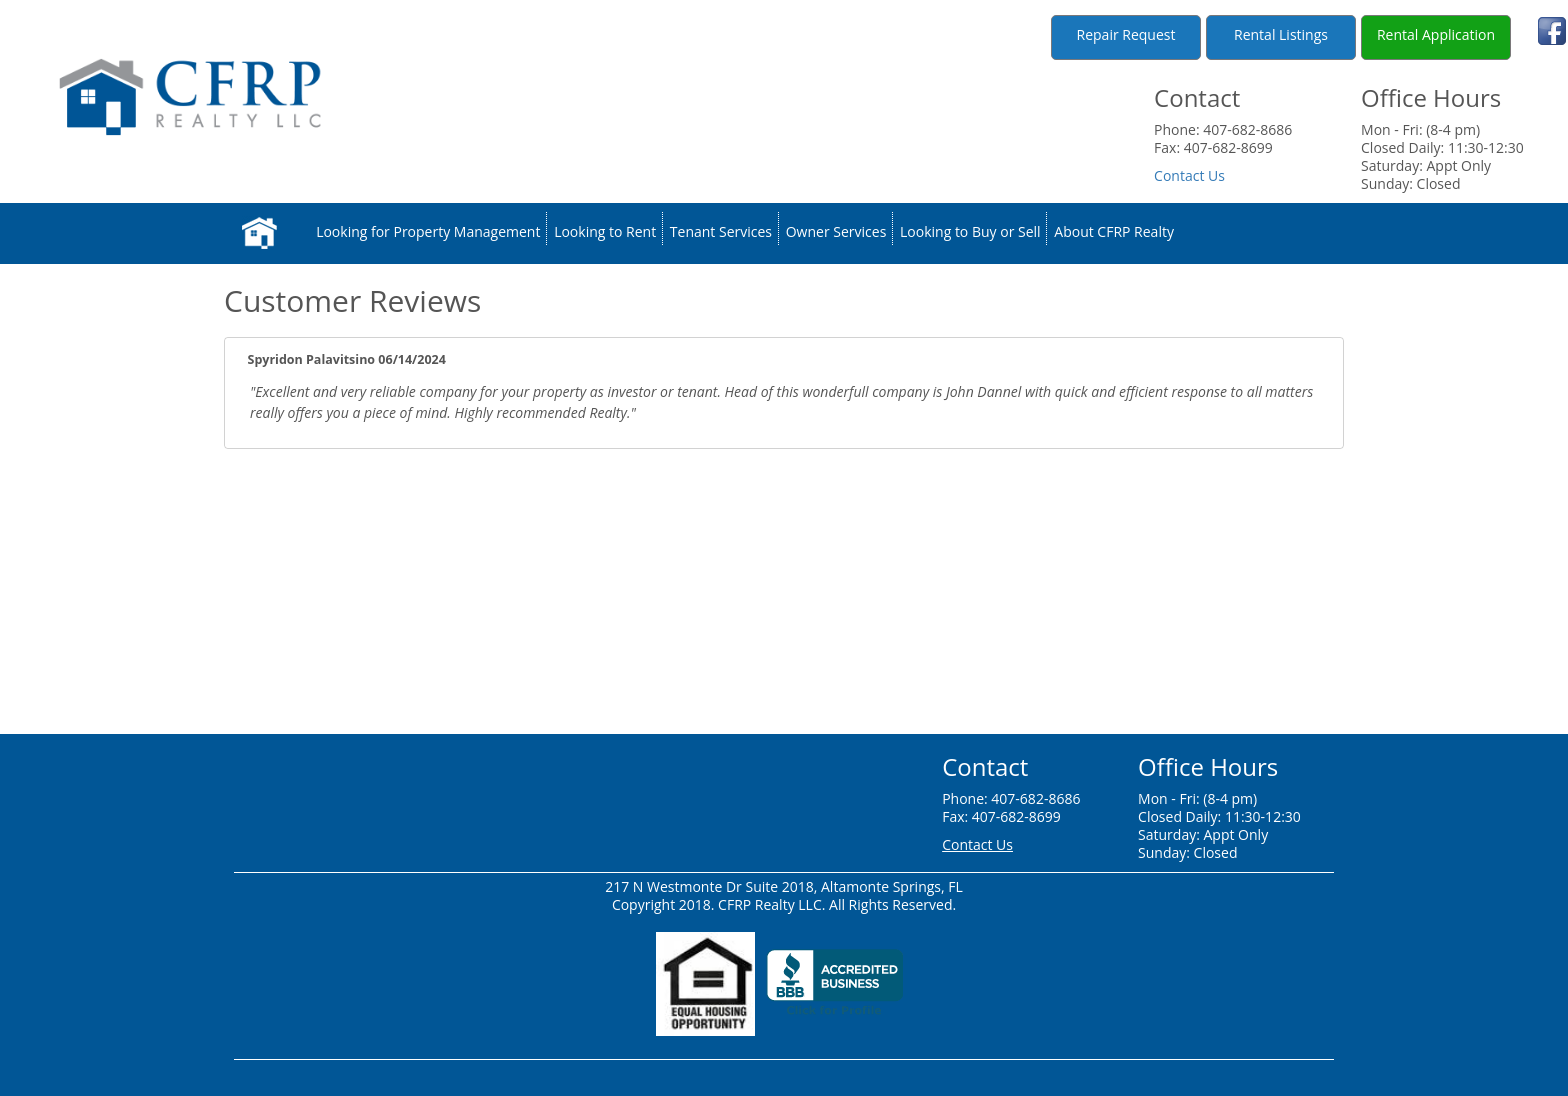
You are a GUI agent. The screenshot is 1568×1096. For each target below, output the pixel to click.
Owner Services (836, 232)
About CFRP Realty (1114, 232)
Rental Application (1436, 35)
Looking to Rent (605, 232)
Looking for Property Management (428, 232)
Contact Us (1189, 175)
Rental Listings (1281, 35)
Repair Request (1126, 35)
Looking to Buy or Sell (970, 232)
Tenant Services (721, 232)
